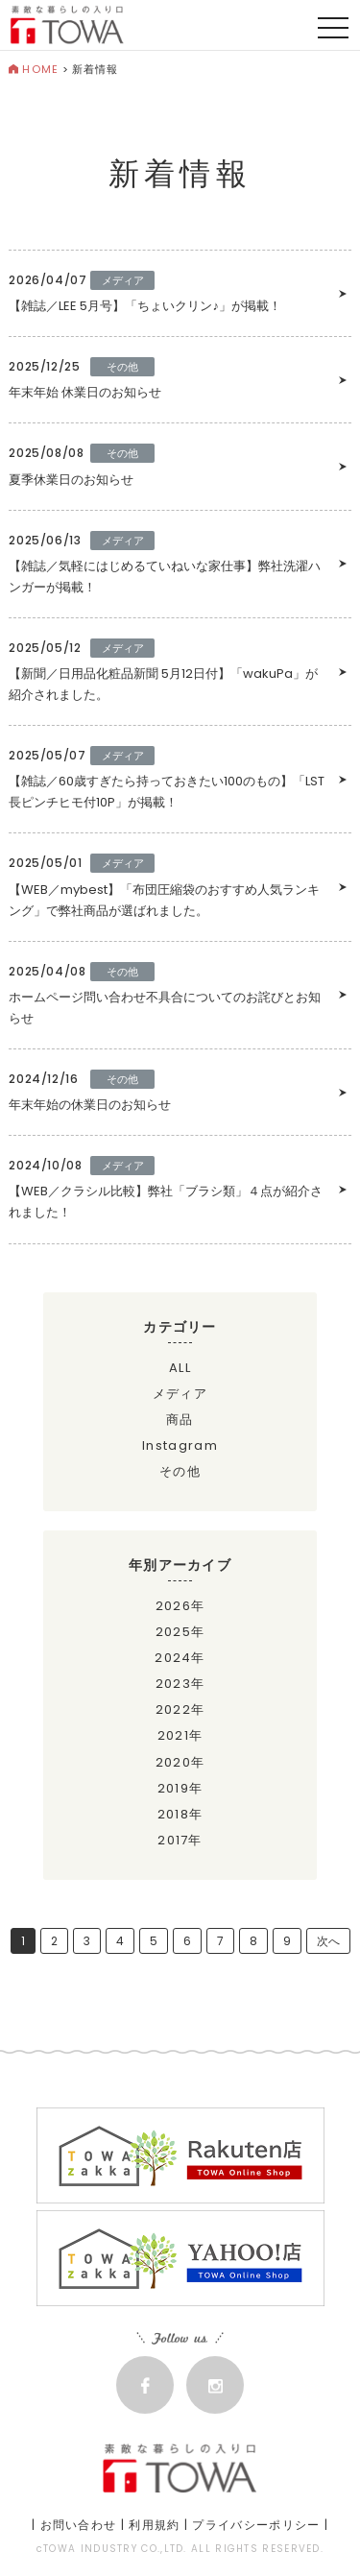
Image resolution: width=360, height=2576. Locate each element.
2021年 (180, 1735)
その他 (180, 1471)
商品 (180, 1419)
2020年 (180, 1762)
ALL (180, 1368)
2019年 (180, 1788)
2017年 (180, 1840)
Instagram (180, 1445)
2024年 (180, 1658)
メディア (180, 1393)
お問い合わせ (78, 2524)
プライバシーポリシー (256, 2524)
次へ (328, 1941)
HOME (34, 69)
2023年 (180, 1683)
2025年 (180, 1632)
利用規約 (154, 2524)
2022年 (180, 1709)
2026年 (180, 1606)
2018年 (180, 1814)
